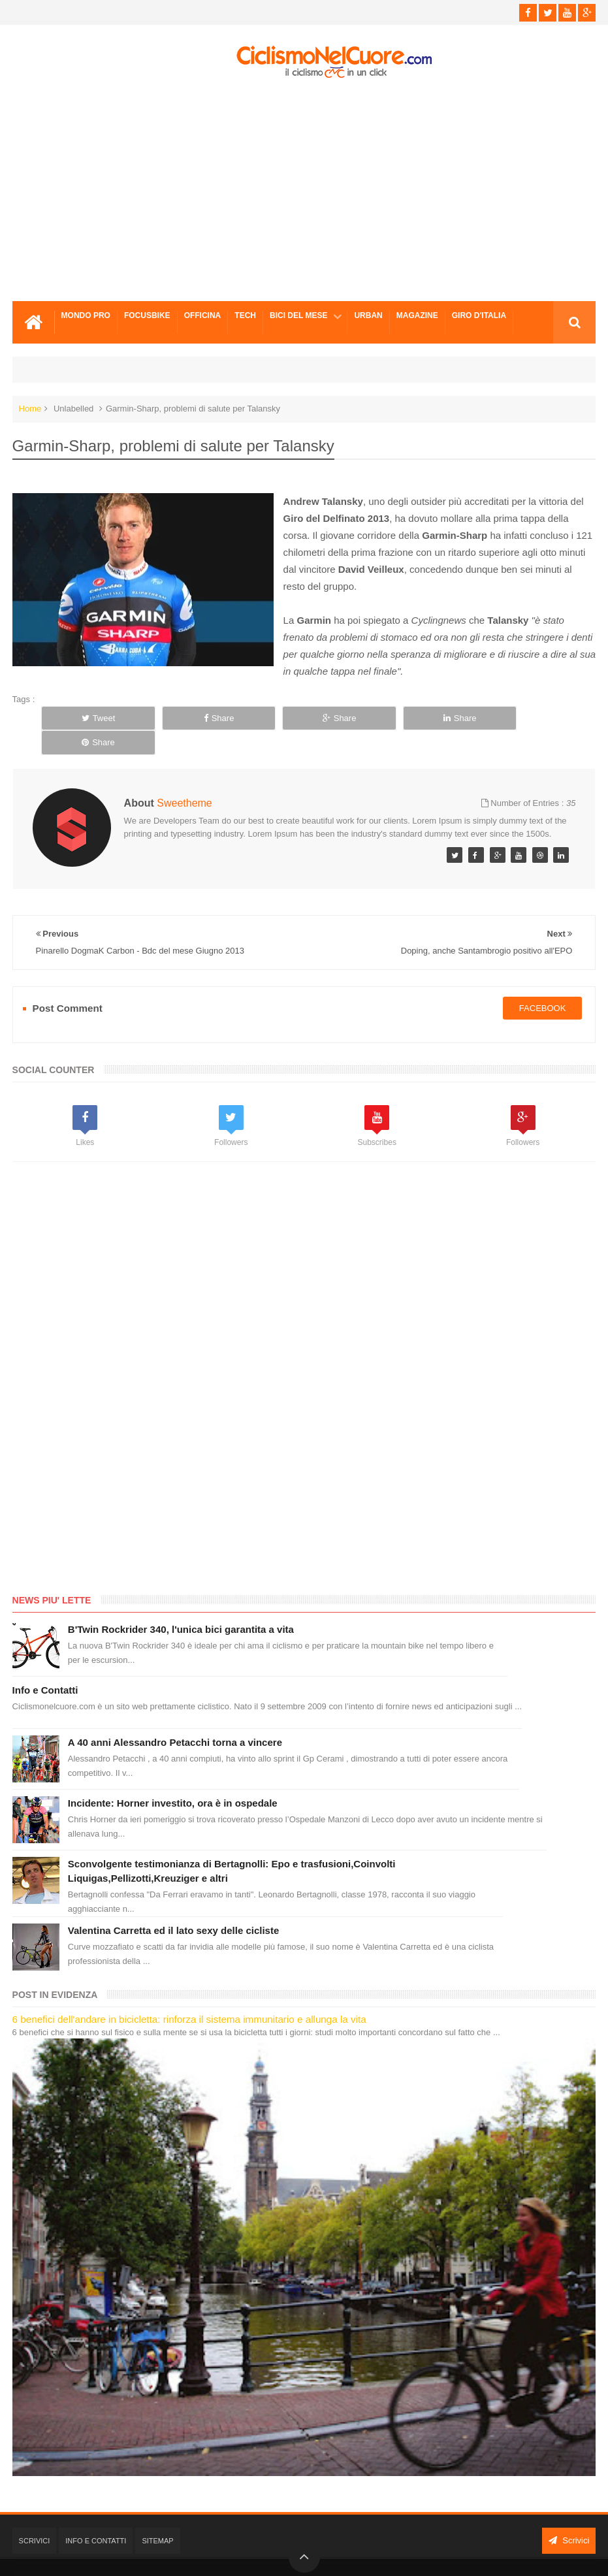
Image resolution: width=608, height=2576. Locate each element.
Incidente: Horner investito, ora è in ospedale (173, 1778)
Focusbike (147, 315)
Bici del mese (298, 315)
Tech (245, 315)
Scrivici (34, 2516)
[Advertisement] (304, 190)
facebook (542, 983)
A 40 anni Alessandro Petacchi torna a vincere (175, 1718)
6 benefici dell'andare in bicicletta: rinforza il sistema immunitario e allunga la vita (189, 1995)
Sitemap (157, 2516)
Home (30, 408)
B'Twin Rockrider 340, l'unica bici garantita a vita (181, 1605)
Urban (368, 315)
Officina (202, 315)
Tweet (94, 718)
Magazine (417, 315)
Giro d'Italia (479, 315)
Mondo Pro (85, 315)
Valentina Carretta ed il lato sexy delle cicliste (173, 1906)
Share (206, 718)
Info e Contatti (45, 1665)
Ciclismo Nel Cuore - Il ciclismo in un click (313, 2555)
